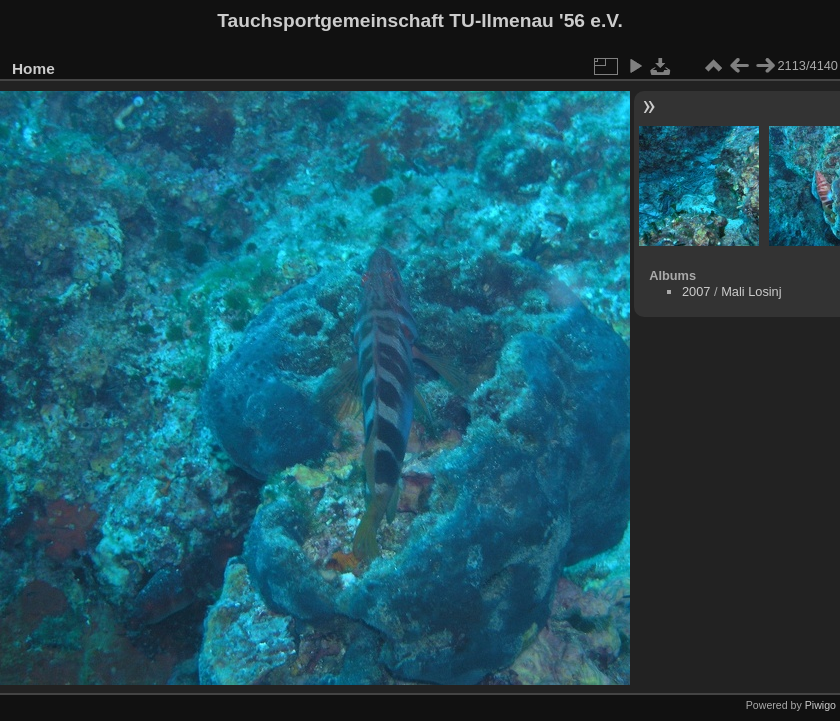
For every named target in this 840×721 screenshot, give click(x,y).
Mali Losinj (751, 291)
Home (33, 68)
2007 (696, 291)
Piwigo (820, 705)
